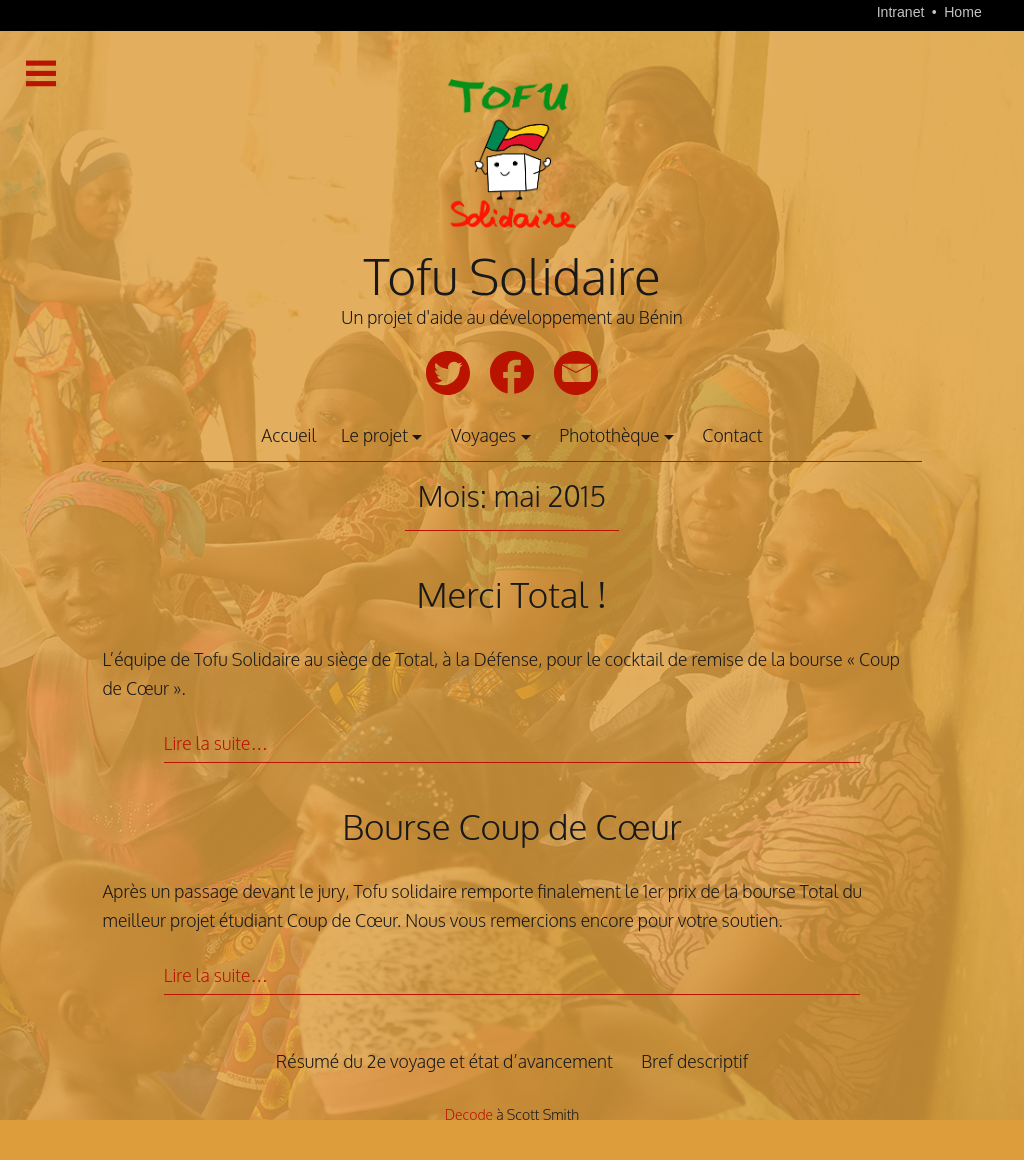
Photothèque (609, 435)
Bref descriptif (694, 1061)
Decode (469, 1114)
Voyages (483, 435)
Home (963, 12)
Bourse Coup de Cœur (511, 826)
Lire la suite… (216, 743)
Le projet (374, 435)
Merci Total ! (512, 594)
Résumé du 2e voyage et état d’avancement (444, 1061)
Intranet (903, 12)
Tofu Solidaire (511, 275)
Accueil (288, 435)
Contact (732, 435)
